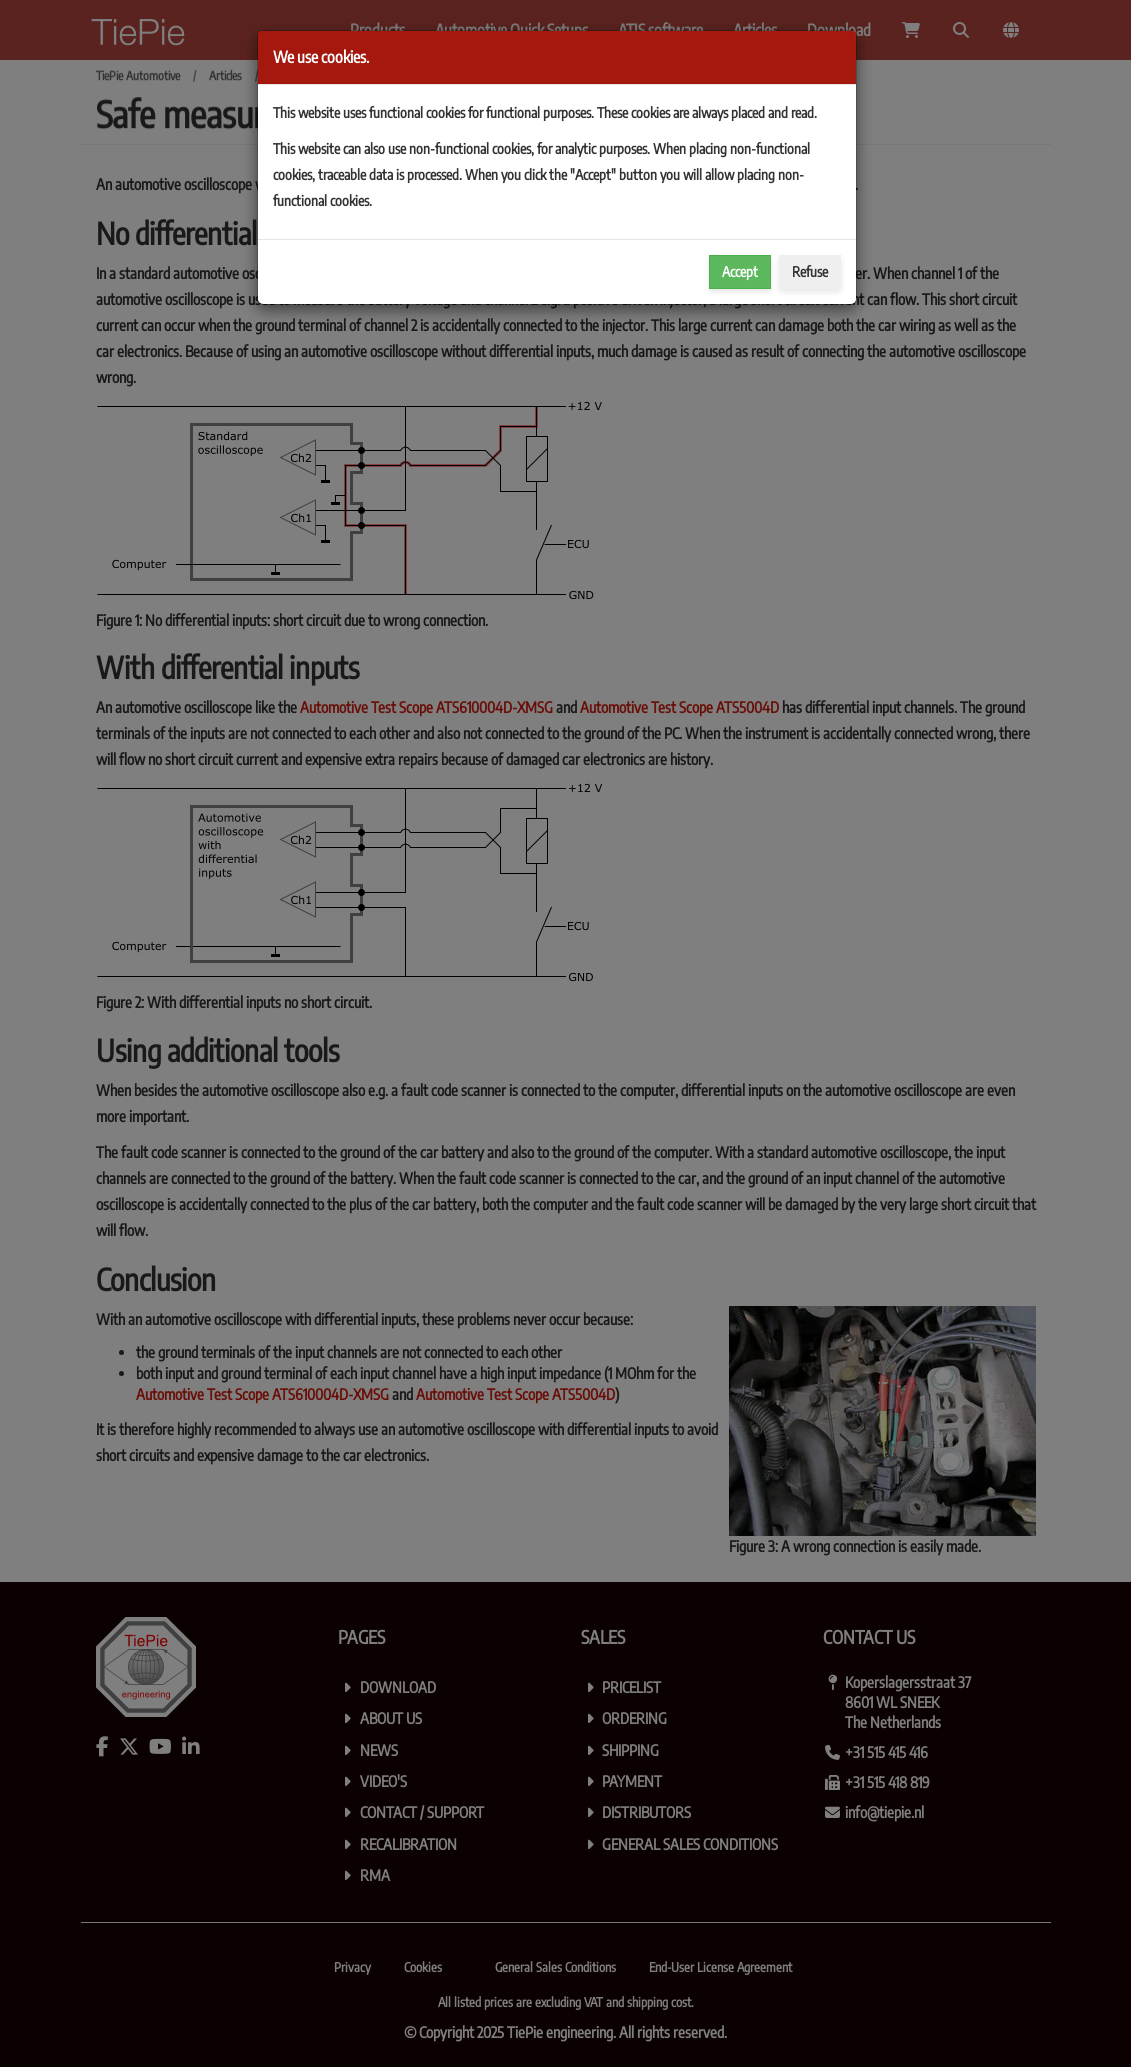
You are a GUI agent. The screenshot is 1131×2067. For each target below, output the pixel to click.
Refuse (810, 271)
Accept (740, 271)
